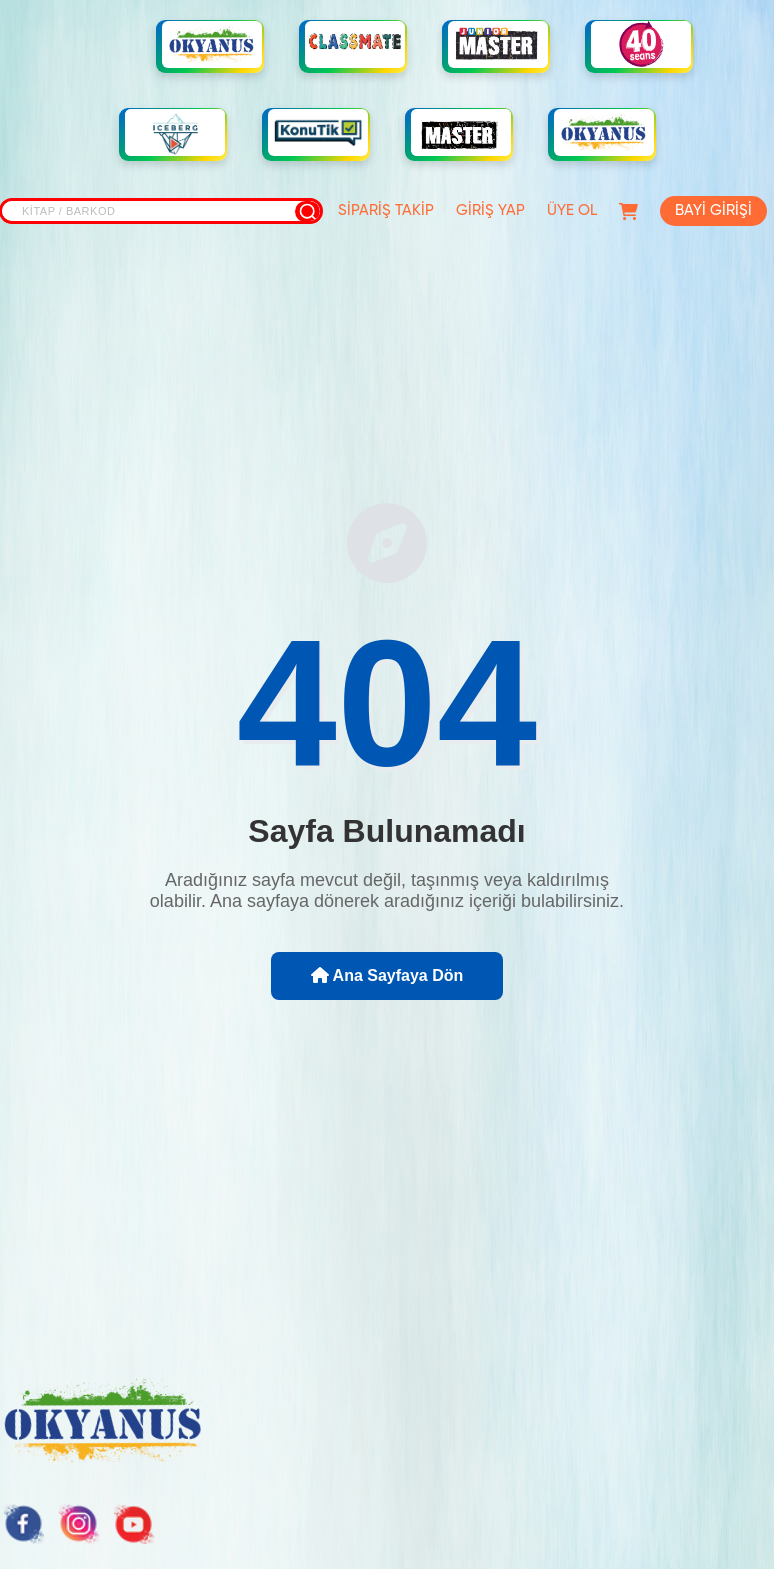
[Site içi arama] (161, 211)
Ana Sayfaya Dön (387, 975)
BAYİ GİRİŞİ (713, 210)
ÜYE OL (572, 210)
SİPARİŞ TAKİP (386, 210)
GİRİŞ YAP (490, 210)
